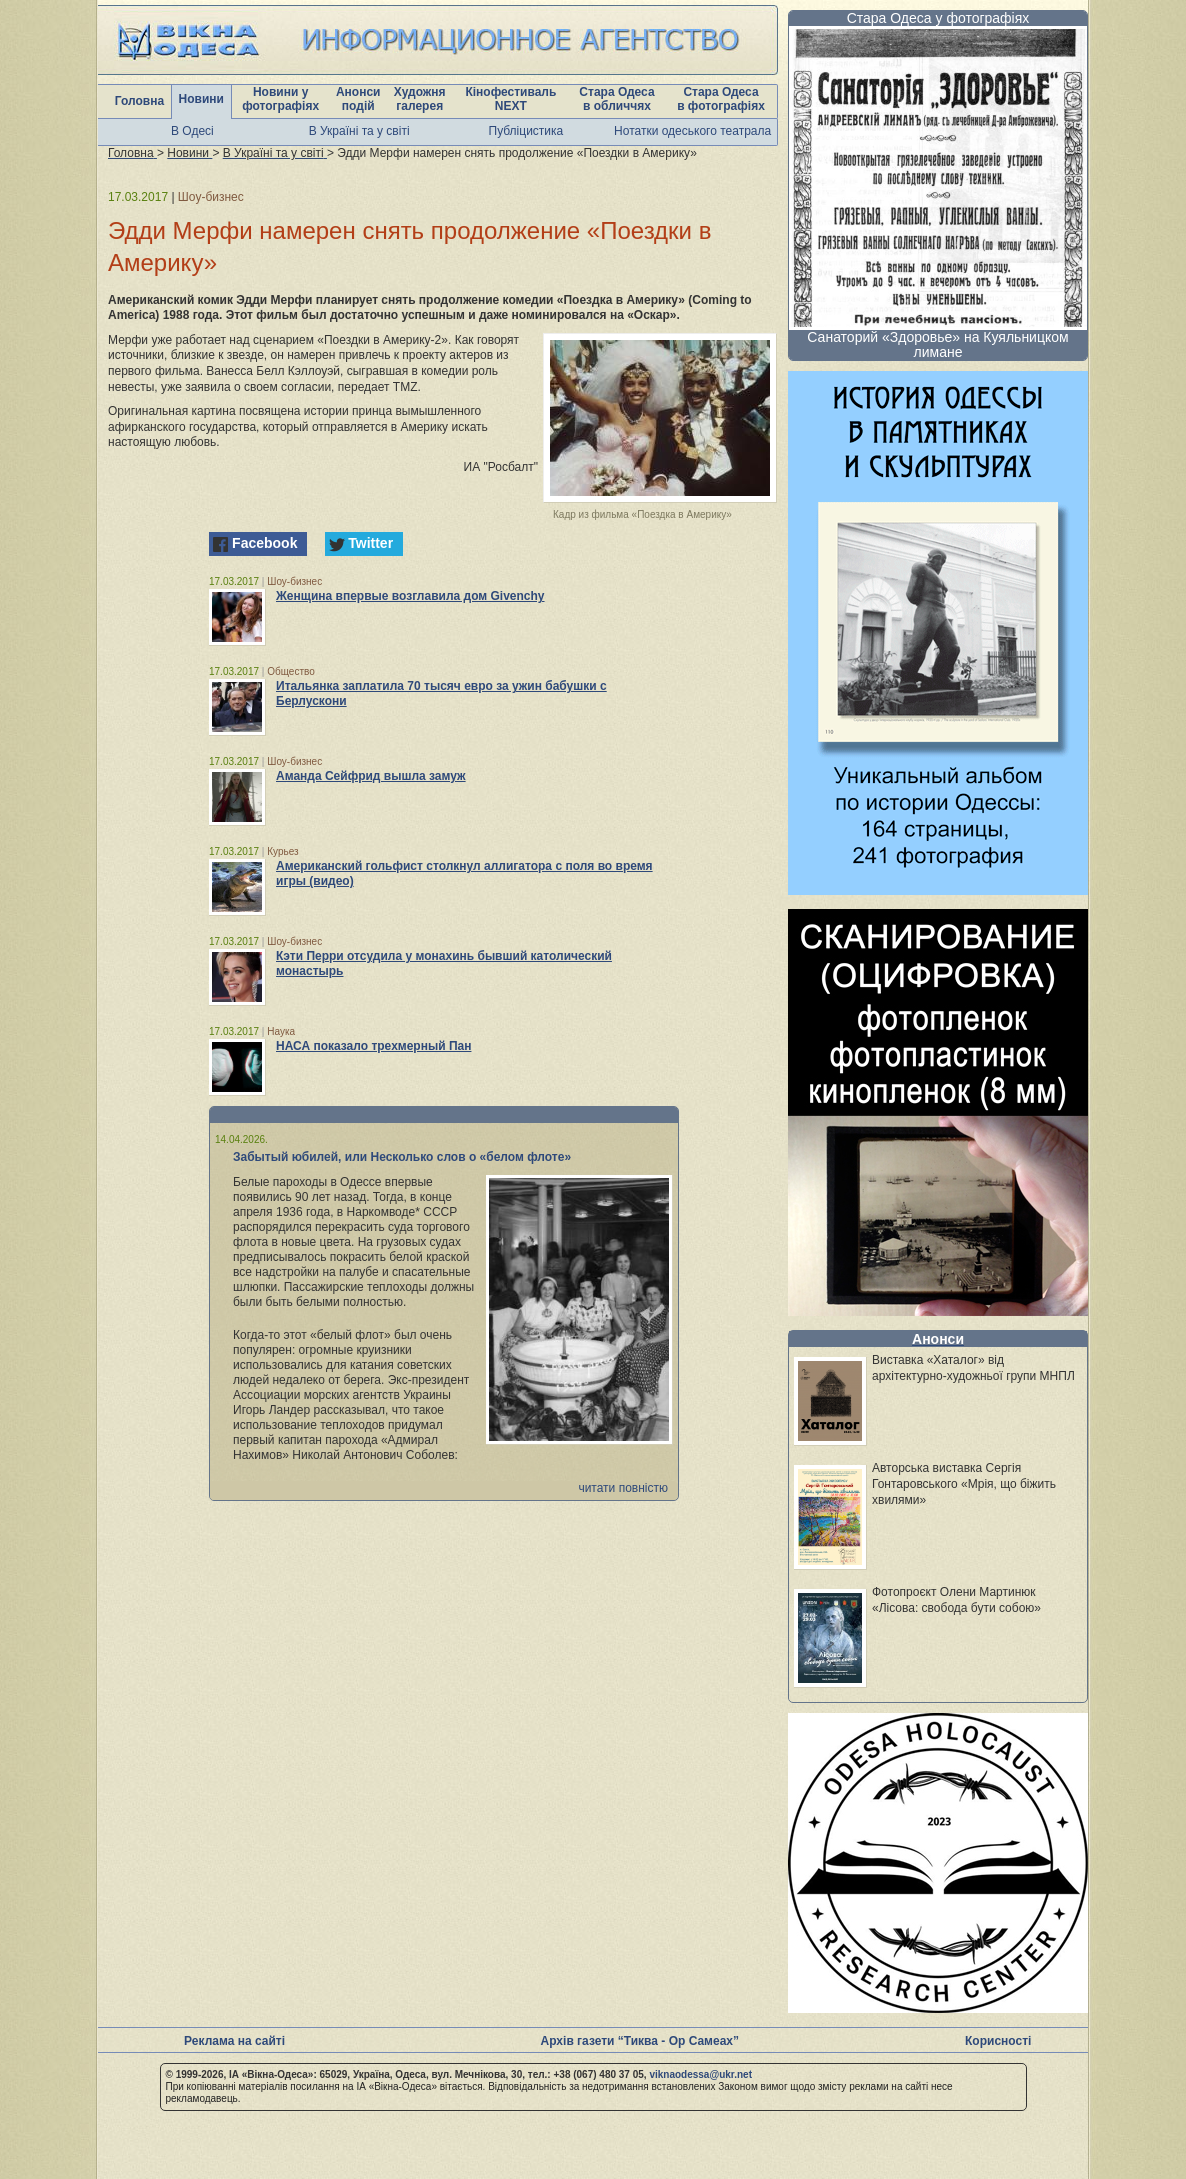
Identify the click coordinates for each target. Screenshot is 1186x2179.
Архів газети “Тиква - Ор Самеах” (640, 2041)
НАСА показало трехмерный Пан (373, 1046)
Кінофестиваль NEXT (510, 99)
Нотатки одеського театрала (692, 131)
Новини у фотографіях (280, 99)
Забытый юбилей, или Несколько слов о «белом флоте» (402, 1157)
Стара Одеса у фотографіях (938, 18)
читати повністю (623, 1488)
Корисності (998, 2041)
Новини (201, 99)
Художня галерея (420, 99)
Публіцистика (526, 131)
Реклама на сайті (234, 2041)
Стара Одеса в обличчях (616, 99)
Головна (139, 101)
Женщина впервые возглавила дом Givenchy (410, 596)
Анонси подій (358, 99)
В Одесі (192, 131)
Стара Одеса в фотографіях (721, 99)
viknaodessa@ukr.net (700, 2074)
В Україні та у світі (359, 131)
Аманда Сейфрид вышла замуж (371, 776)
